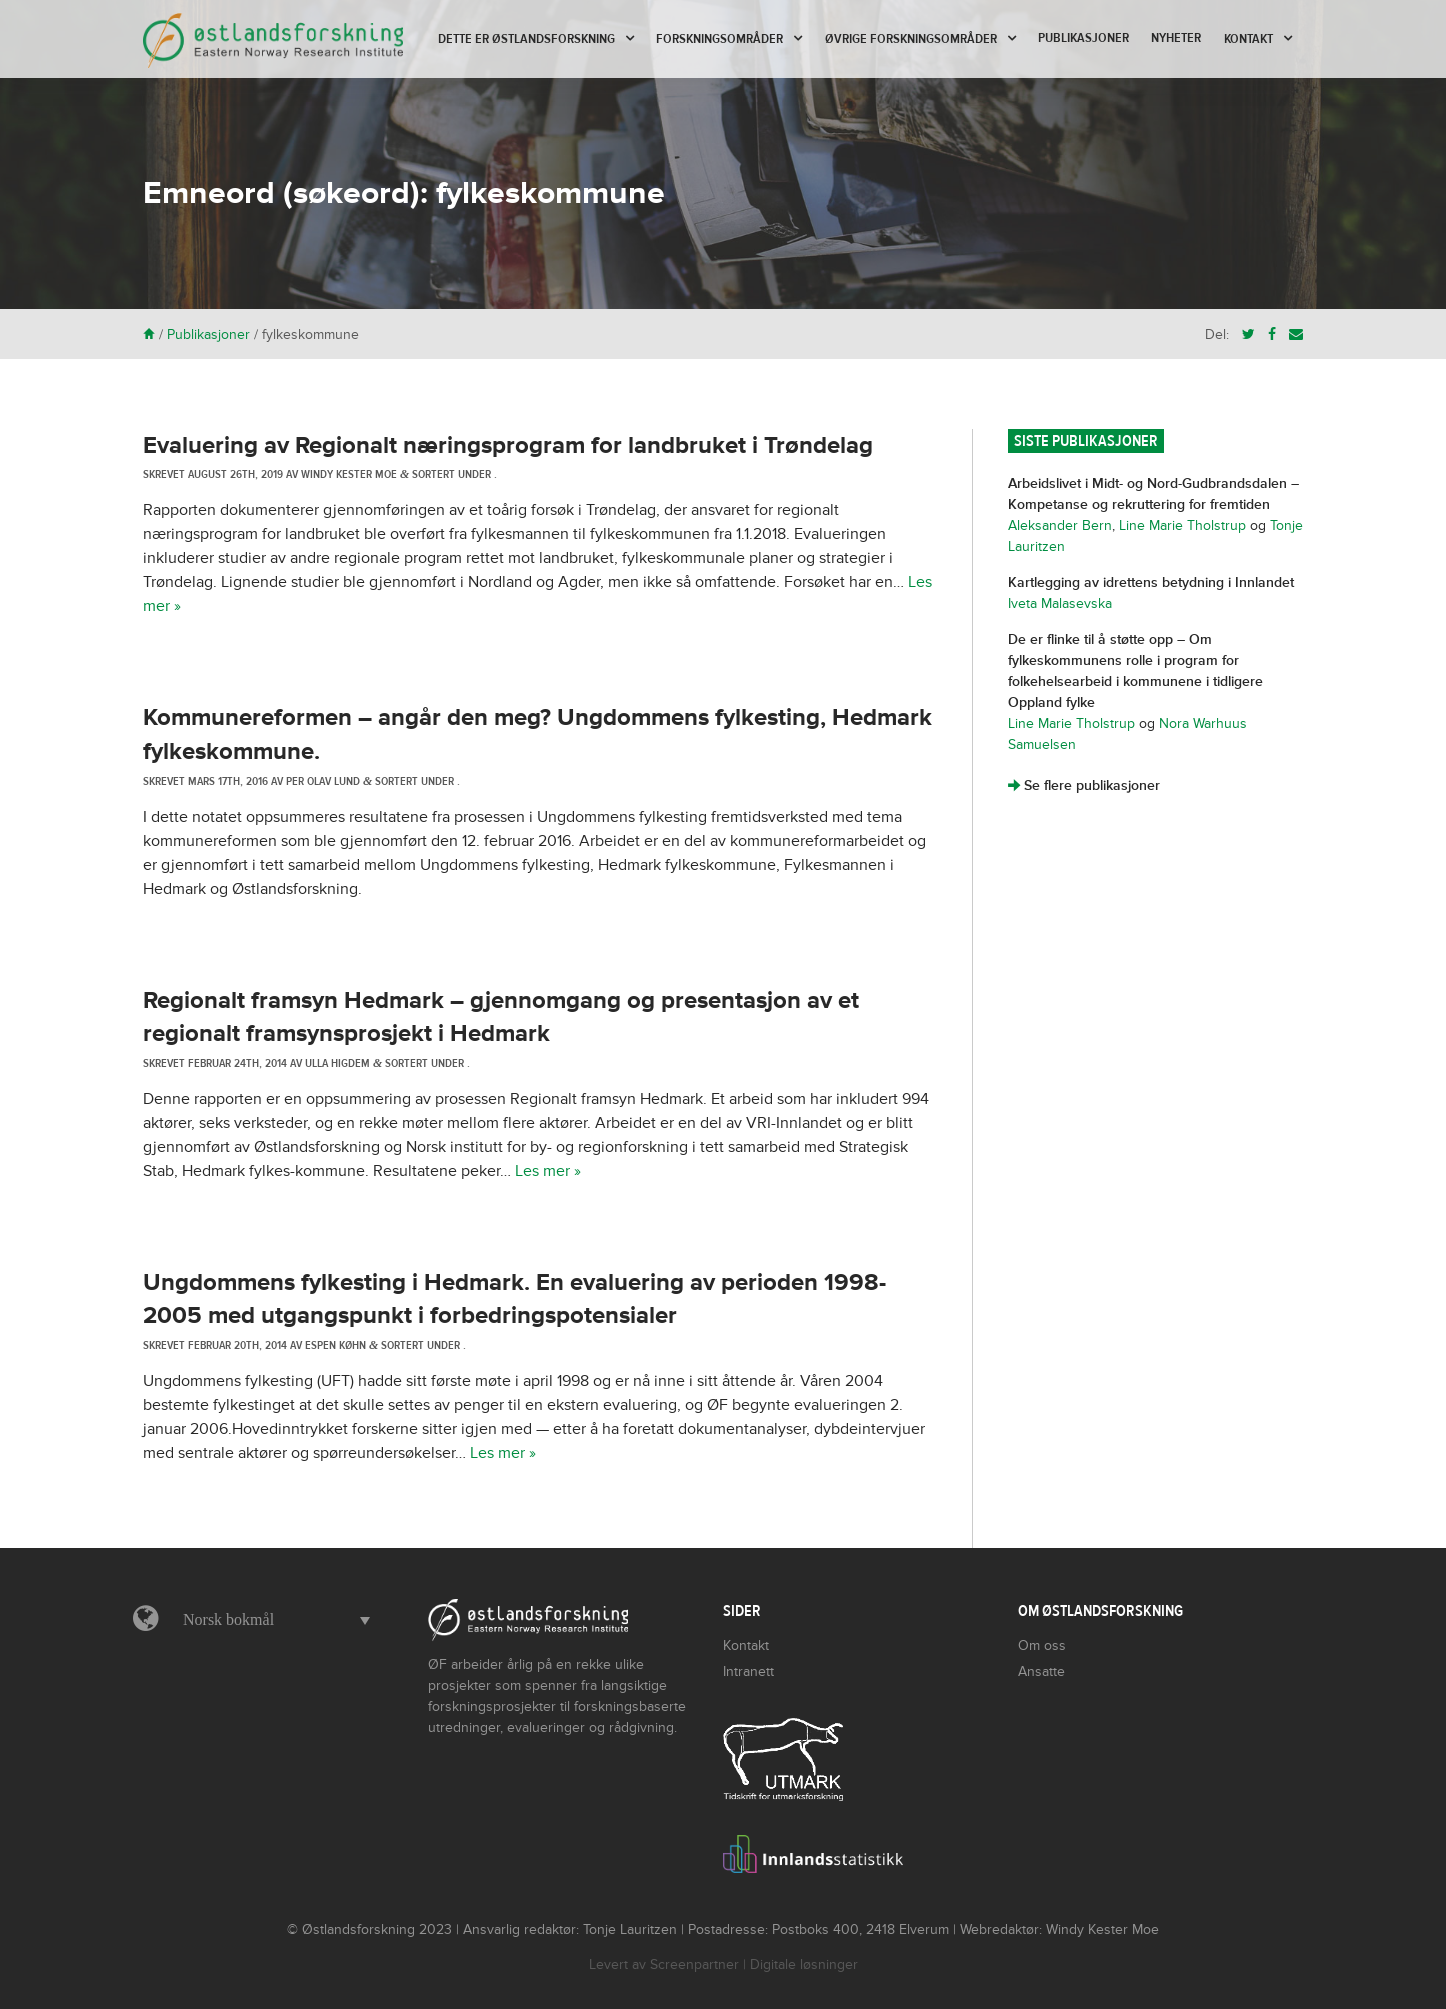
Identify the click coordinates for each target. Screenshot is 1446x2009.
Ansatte (1041, 1671)
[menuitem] (271, 1620)
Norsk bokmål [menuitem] (228, 1619)
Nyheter (1176, 38)
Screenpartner (694, 1964)
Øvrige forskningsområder (911, 39)
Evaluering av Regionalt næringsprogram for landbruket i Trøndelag (508, 445)
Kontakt (1248, 39)
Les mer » (548, 1171)
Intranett (748, 1671)
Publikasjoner (1083, 38)
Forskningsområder (719, 39)
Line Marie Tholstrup (1182, 525)
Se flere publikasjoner (1084, 785)
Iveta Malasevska (1060, 603)
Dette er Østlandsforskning (526, 39)
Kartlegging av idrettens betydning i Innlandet (1151, 582)
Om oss (1042, 1645)
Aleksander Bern (1060, 525)
